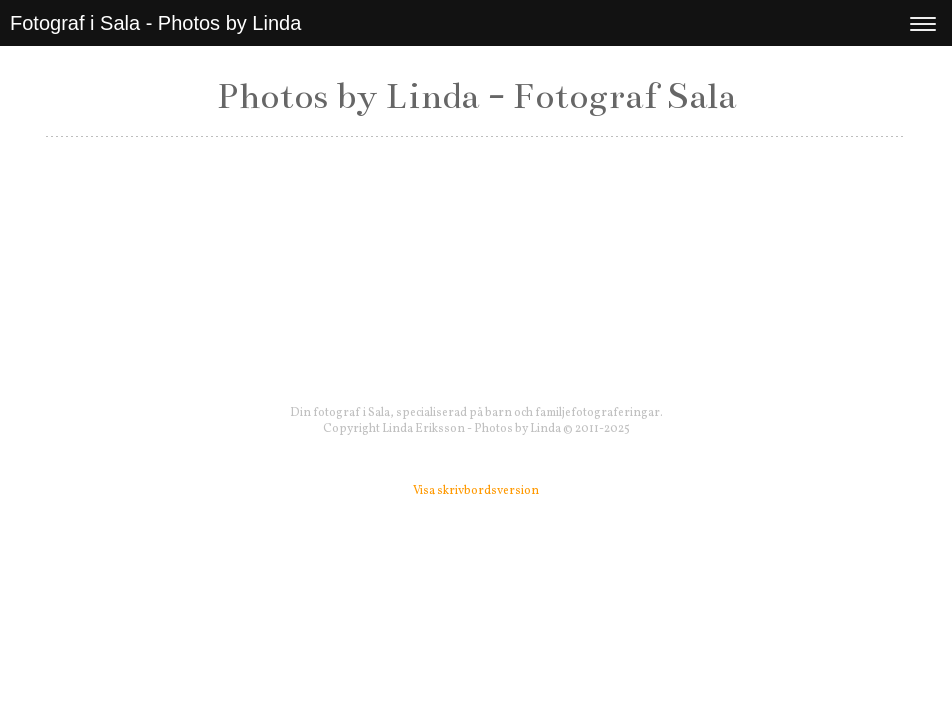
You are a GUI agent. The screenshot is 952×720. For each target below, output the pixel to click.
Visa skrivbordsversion (476, 491)
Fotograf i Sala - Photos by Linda (155, 23)
